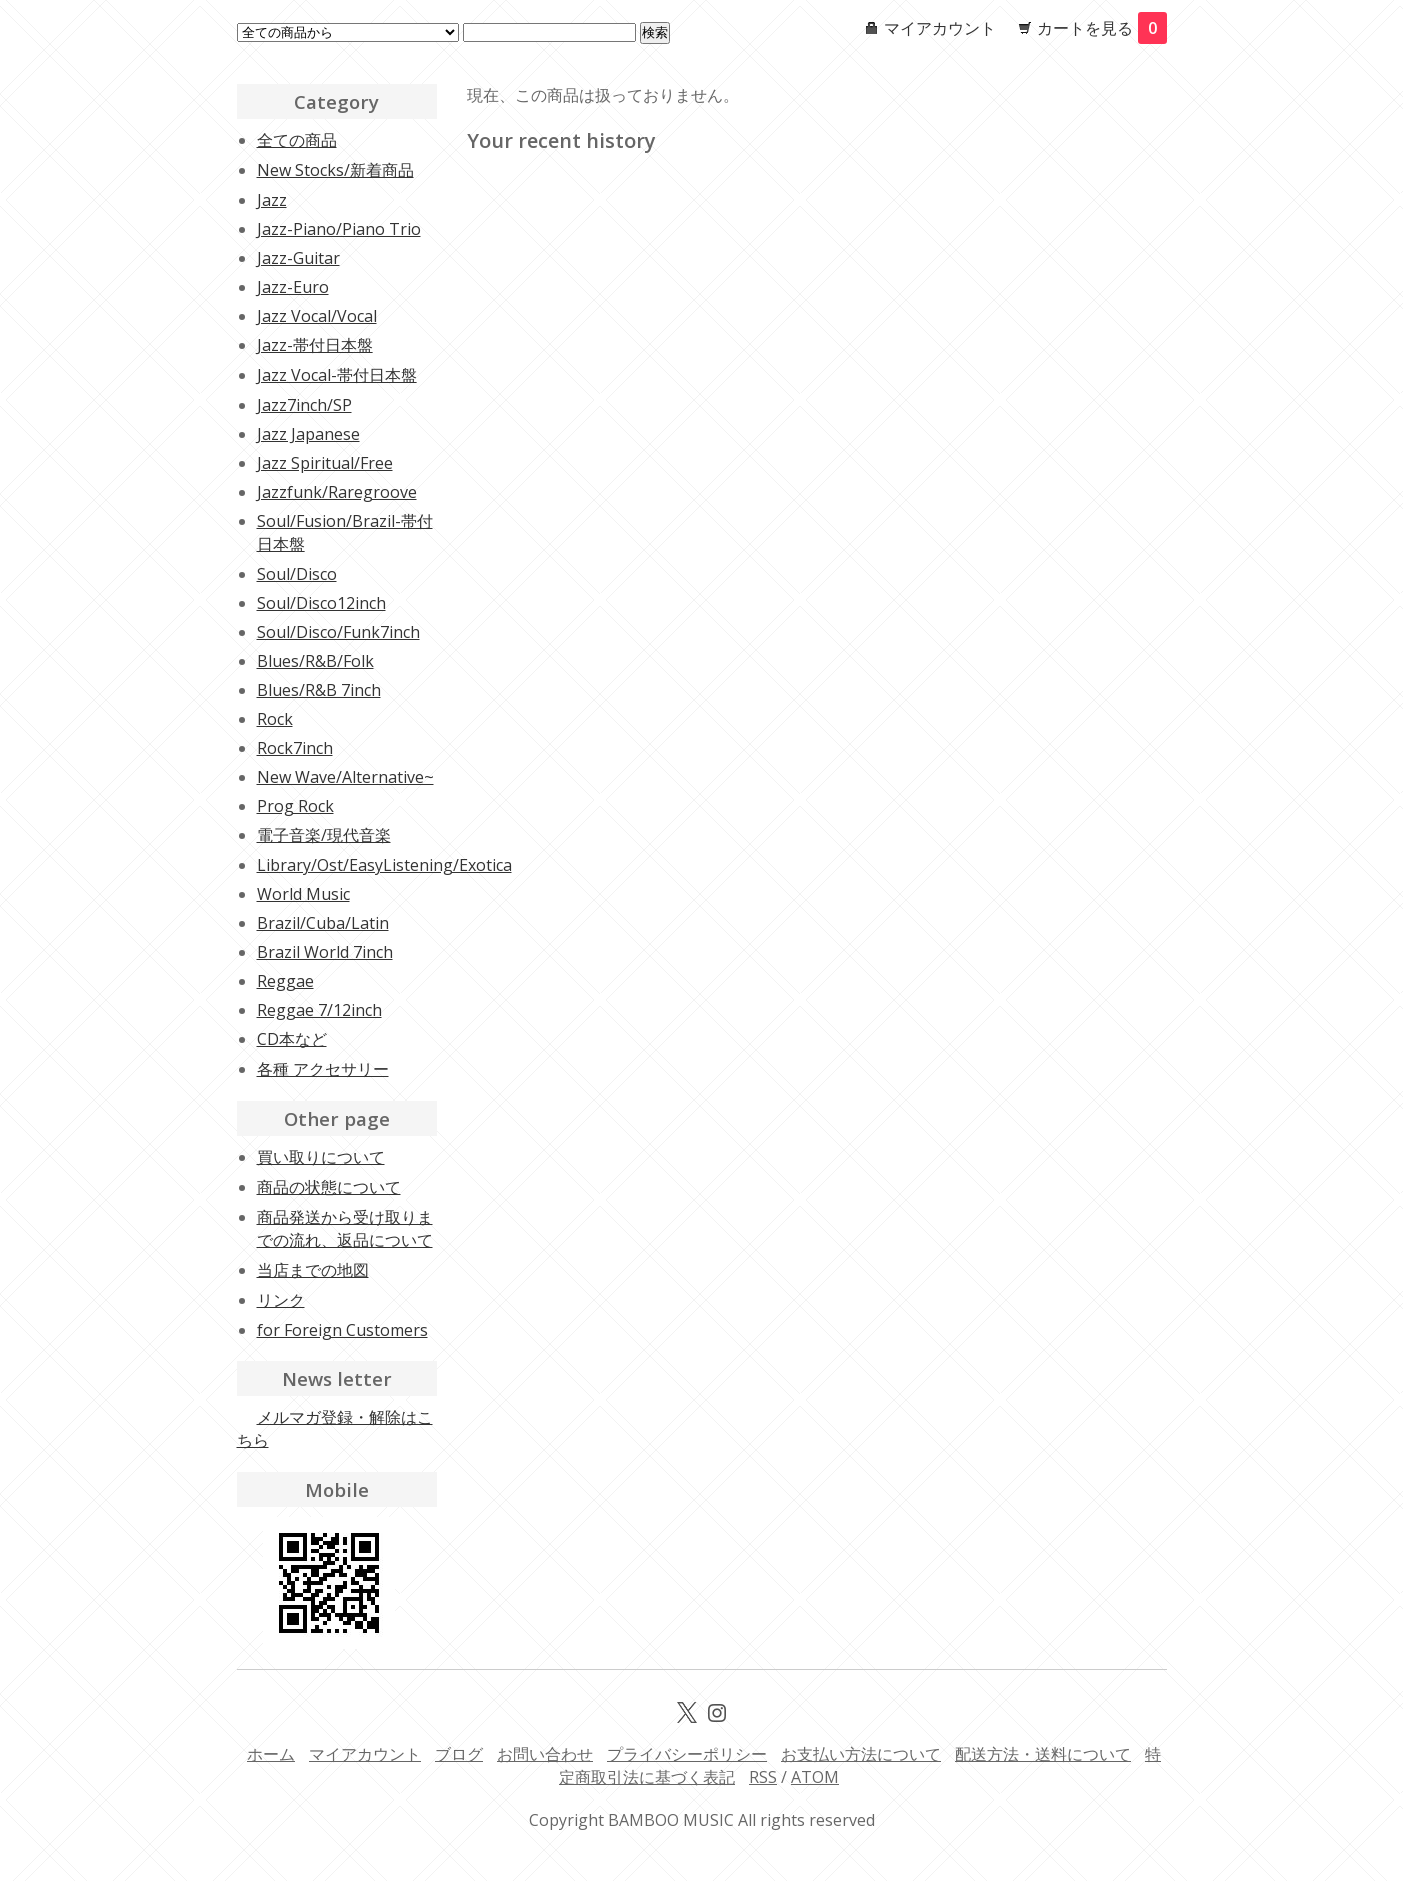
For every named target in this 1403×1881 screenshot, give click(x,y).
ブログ (459, 1754)
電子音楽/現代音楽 (324, 835)
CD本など (292, 1039)
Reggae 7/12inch (319, 1010)
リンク (281, 1300)
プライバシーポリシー (687, 1754)
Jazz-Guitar (298, 258)
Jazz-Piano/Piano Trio (339, 229)
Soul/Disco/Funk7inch (338, 632)
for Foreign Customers (342, 1330)
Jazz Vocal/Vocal (317, 316)
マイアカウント (940, 28)
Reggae (285, 981)
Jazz (272, 200)
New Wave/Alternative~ (345, 777)
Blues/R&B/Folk (315, 661)
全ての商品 (297, 140)
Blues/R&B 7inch (319, 690)
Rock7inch (295, 748)
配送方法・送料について (1043, 1754)
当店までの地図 (313, 1270)
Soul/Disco (297, 574)
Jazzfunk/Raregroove (337, 492)
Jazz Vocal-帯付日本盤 (337, 375)
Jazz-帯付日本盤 (315, 345)
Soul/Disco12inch (321, 603)
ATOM (815, 1777)
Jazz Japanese (308, 434)
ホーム (271, 1754)
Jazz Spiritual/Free (325, 463)
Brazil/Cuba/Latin (323, 923)
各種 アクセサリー (323, 1069)
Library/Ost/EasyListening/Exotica (384, 865)
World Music (303, 894)
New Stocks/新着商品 (335, 170)
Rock (275, 719)
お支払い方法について (861, 1754)
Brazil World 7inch (325, 952)
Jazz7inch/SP (304, 405)
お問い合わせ (545, 1754)
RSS (763, 1777)
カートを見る (1102, 28)
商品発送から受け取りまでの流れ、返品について (345, 1228)
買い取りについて (321, 1157)
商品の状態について (329, 1187)
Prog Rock (295, 806)
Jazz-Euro (293, 287)
